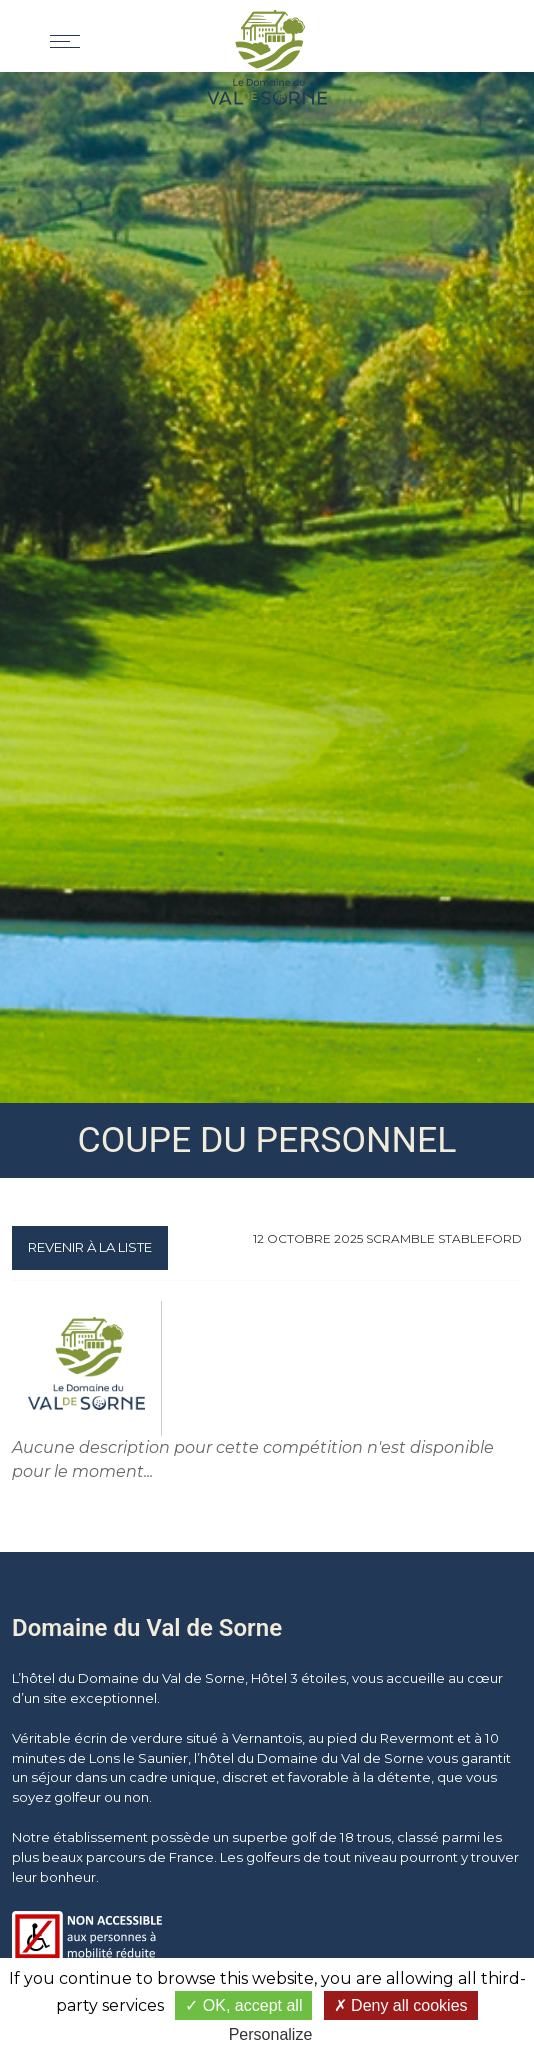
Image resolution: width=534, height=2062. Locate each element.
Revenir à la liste (90, 1247)
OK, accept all (243, 2005)
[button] (460, 36)
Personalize (271, 2034)
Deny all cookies (401, 2005)
